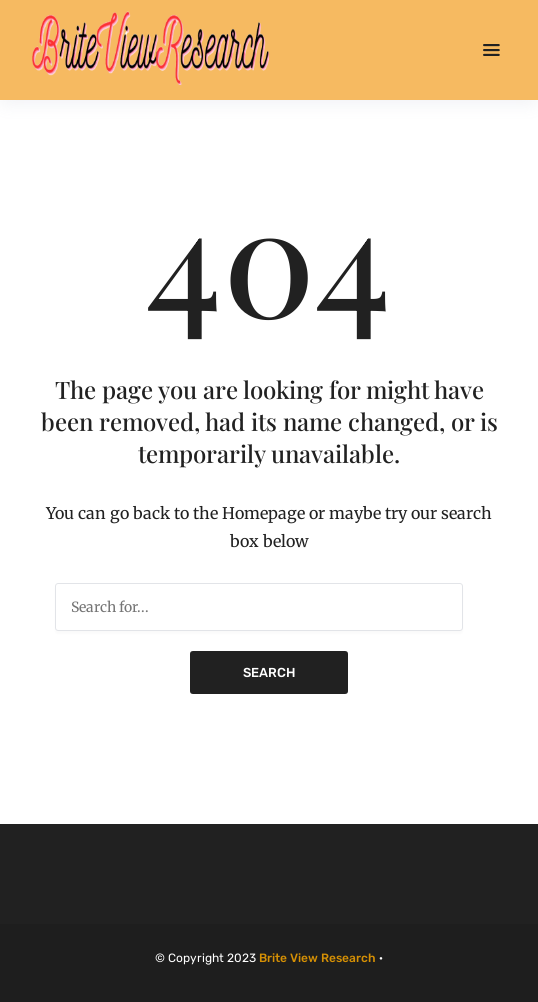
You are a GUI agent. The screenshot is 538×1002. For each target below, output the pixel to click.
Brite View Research (317, 958)
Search (269, 672)
